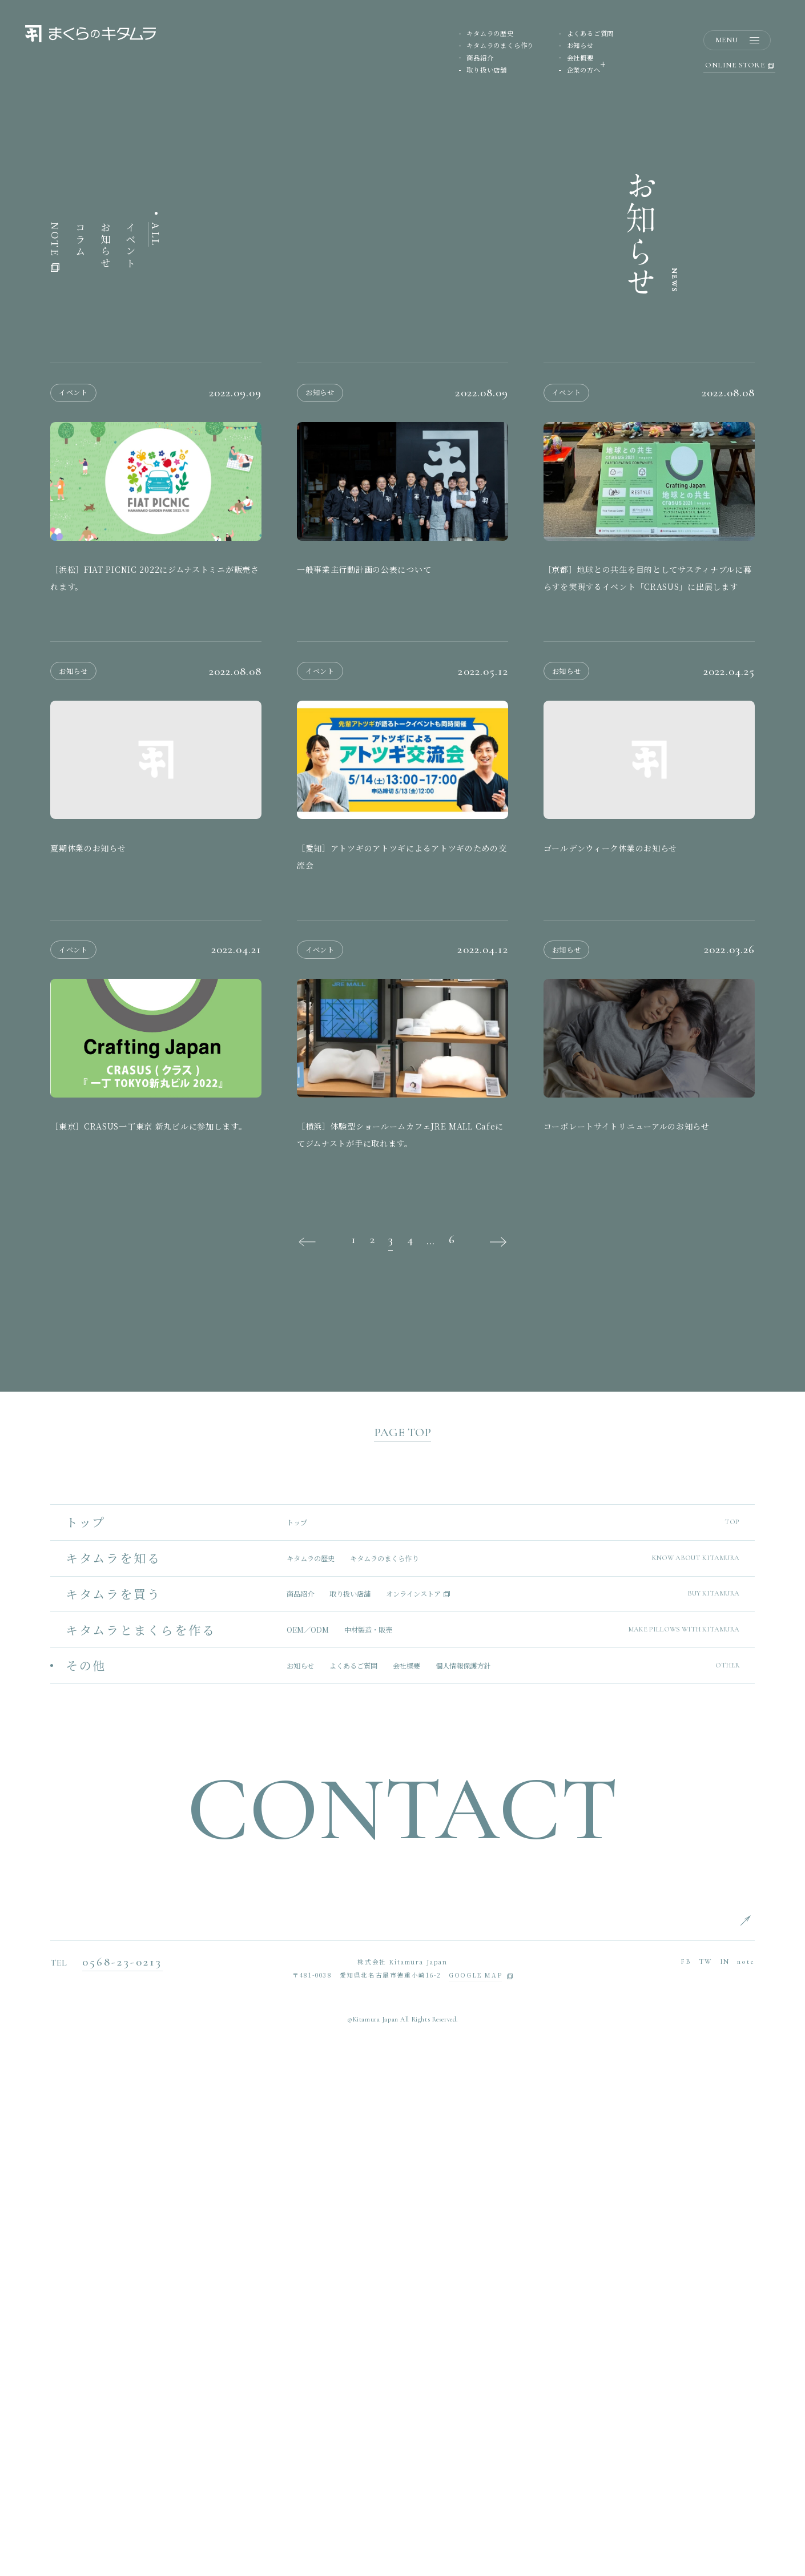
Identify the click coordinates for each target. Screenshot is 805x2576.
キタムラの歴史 (490, 34)
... (430, 1754)
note (745, 2474)
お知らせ (580, 46)
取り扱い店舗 (486, 70)
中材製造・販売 (368, 2142)
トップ (297, 2035)
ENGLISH (771, 2432)
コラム (80, 752)
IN (725, 2474)
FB (686, 2474)
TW (706, 2474)
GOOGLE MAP (475, 2489)
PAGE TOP (402, 1945)
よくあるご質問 (590, 34)
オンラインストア (413, 2106)
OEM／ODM (308, 2142)
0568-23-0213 (122, 2475)
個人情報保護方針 (463, 2178)
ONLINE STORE (739, 67)
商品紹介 (479, 58)
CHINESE (771, 2488)
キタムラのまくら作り (500, 46)
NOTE (55, 760)
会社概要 (580, 58)
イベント (131, 758)
